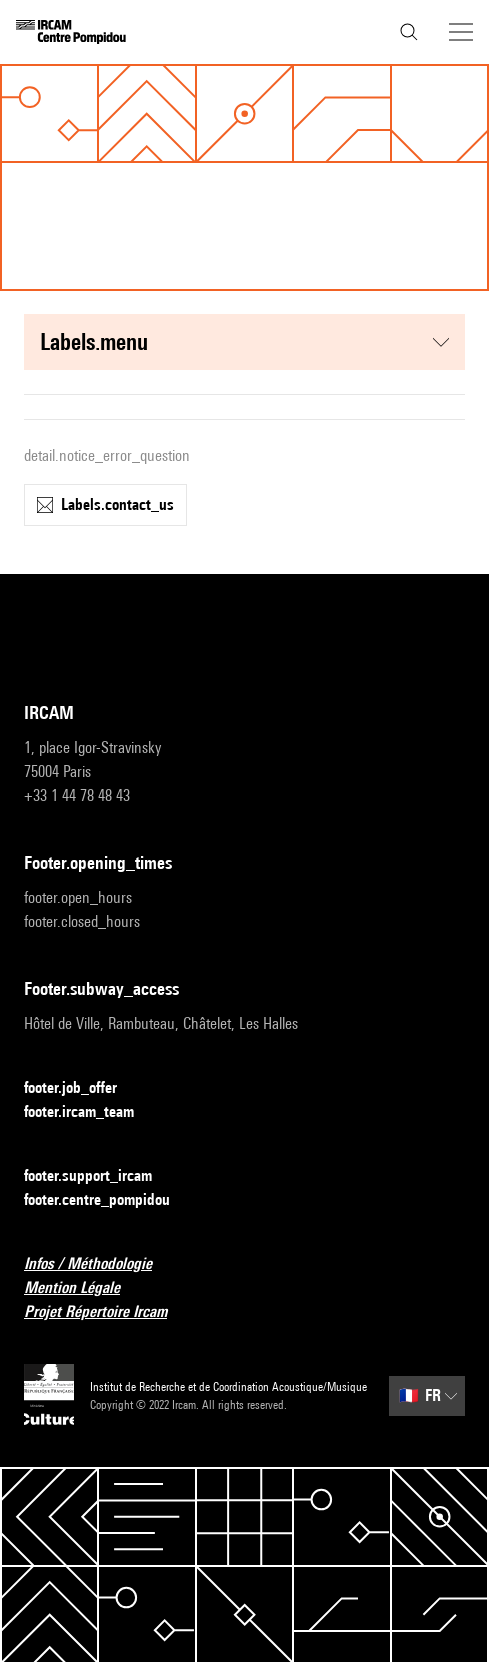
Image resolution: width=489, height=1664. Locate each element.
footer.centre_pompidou (109, 1200)
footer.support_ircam (100, 1176)
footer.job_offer (82, 1088)
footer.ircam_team (91, 1112)
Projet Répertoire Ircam (107, 1312)
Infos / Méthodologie (100, 1264)
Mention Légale (84, 1288)
